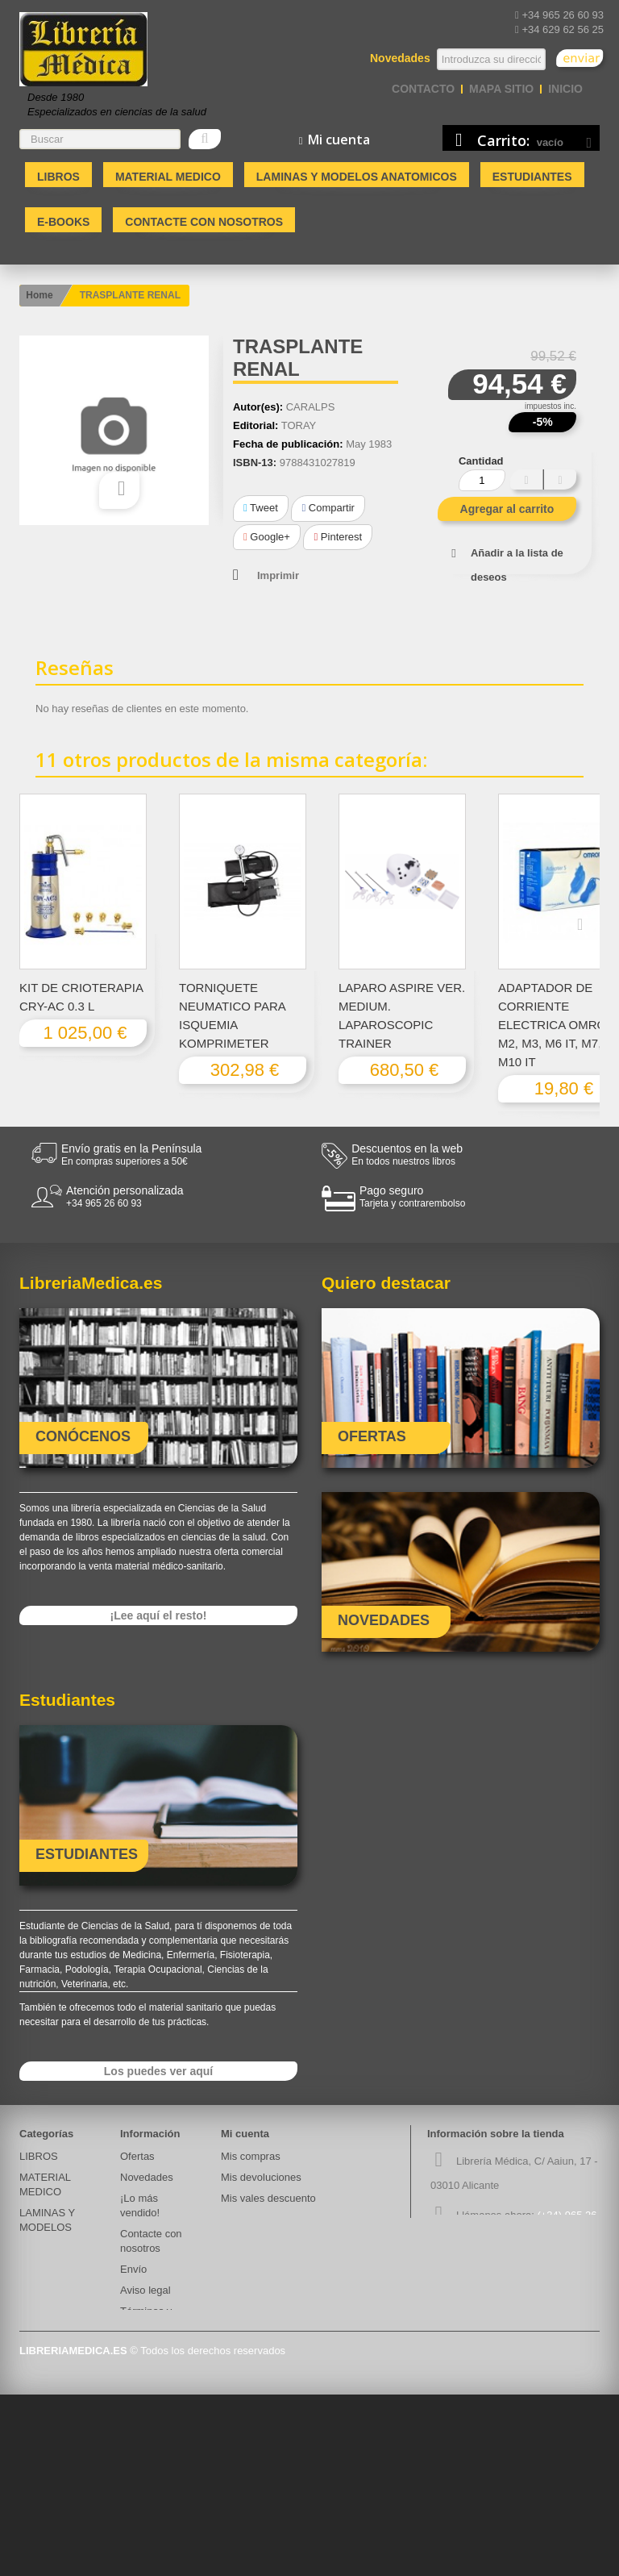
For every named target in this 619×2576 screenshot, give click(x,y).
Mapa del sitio (152, 2474)
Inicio (565, 88)
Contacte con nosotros (204, 221)
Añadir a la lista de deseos (517, 565)
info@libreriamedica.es (541, 2269)
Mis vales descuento (268, 2198)
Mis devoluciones (261, 2177)
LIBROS (58, 176)
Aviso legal (145, 2290)
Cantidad (481, 461)
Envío (133, 2269)
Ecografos (43, 2305)
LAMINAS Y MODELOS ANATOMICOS (356, 176)
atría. (31, 2284)
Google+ (266, 537)
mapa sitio (501, 88)
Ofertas (137, 2156)
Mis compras (250, 2156)
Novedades (146, 2177)
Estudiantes (532, 176)
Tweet (260, 508)
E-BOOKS (63, 221)
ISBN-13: (254, 462)
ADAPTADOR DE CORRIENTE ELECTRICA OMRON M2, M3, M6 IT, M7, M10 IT (556, 1025)
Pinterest (338, 537)
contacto (423, 88)
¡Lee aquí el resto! (158, 1615)
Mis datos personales (270, 2240)
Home (39, 295)
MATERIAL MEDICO (168, 176)
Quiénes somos (156, 2346)
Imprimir (278, 575)
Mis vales (242, 2261)
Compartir (327, 508)
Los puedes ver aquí (158, 2071)
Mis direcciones (257, 2219)
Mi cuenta (245, 2134)
